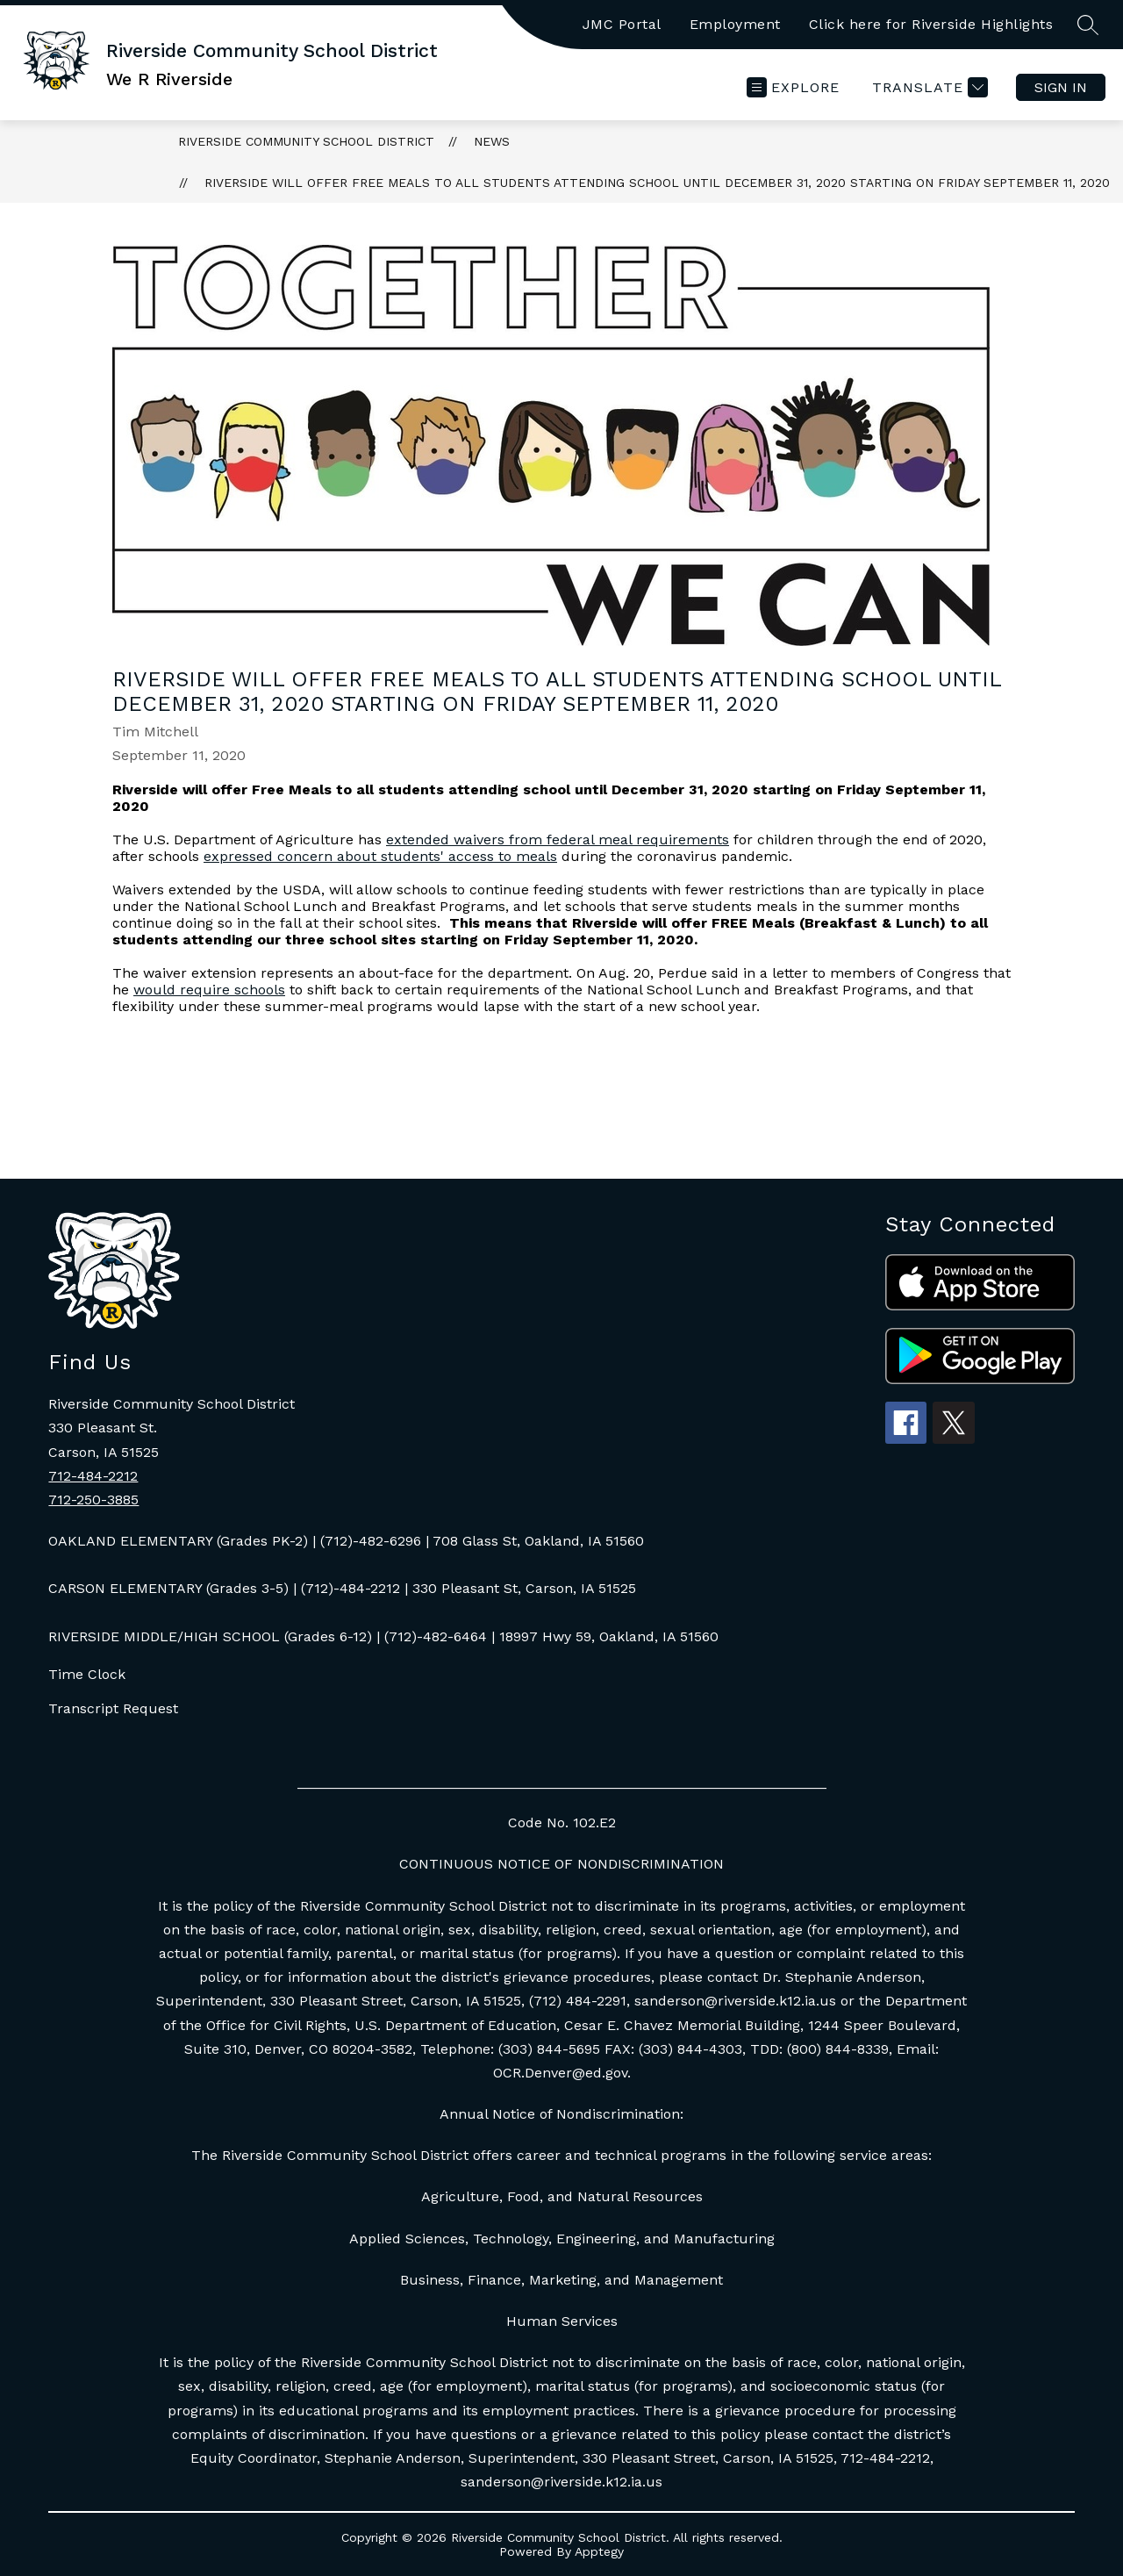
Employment (735, 24)
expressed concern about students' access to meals (380, 856)
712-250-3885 (93, 1499)
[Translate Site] (928, 87)
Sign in (1060, 87)
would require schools (209, 989)
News (492, 141)
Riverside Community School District (306, 141)
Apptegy (599, 2551)
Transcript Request (113, 1708)
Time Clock (86, 1674)
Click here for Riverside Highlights (931, 24)
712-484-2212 (93, 1475)
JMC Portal (622, 24)
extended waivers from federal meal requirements (557, 839)
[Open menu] (793, 87)
